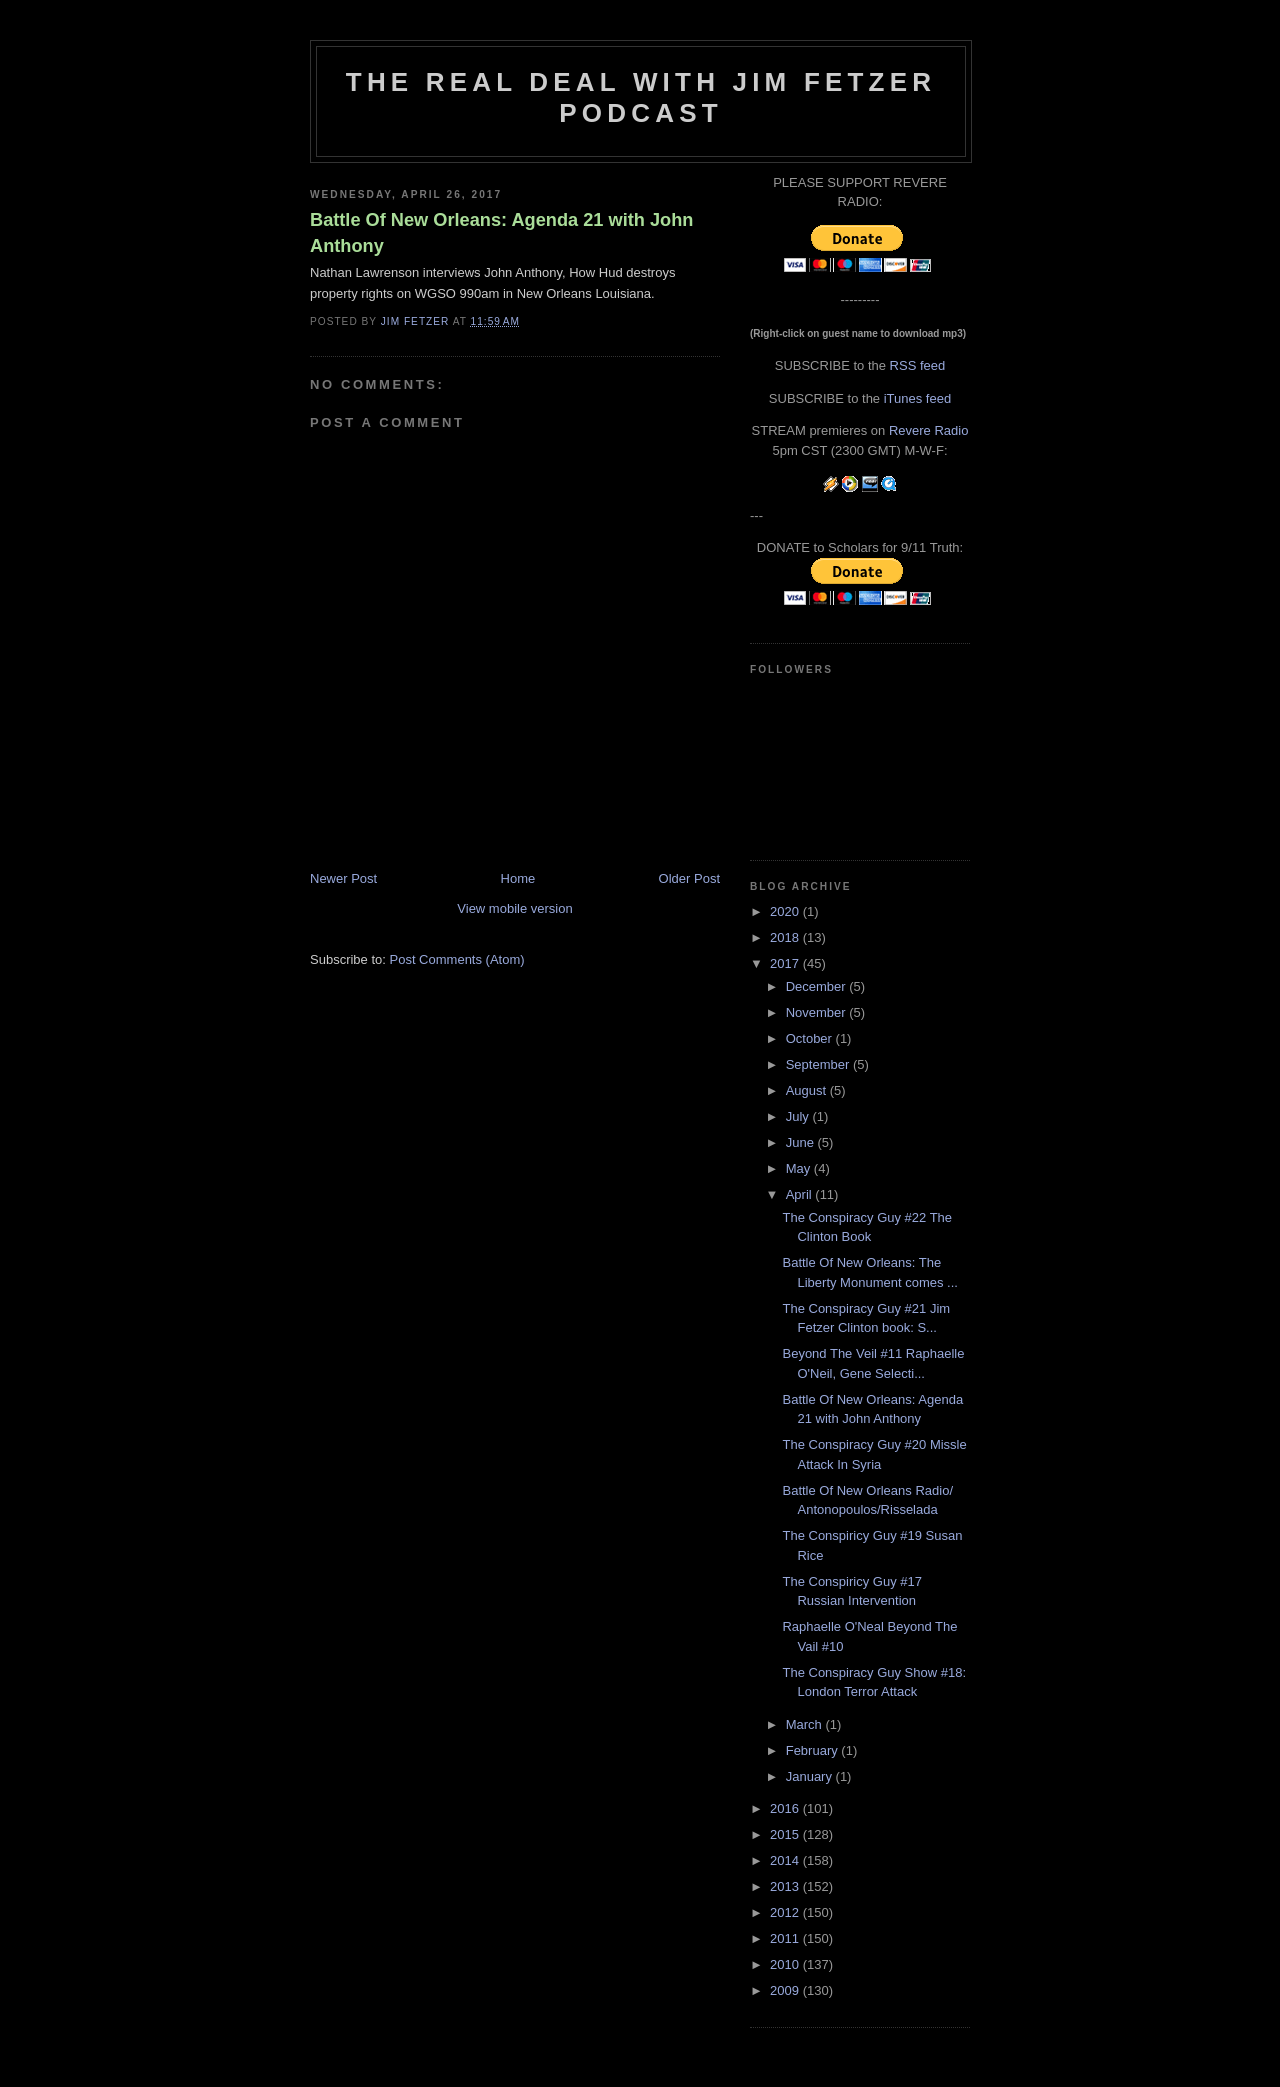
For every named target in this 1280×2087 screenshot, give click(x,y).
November (818, 1012)
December (818, 986)
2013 (786, 1886)
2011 (786, 1938)
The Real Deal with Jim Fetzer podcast (641, 97)
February (814, 1750)
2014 (786, 1860)
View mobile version (514, 908)
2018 (786, 937)
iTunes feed (917, 398)
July (799, 1116)
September (819, 1064)
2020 (786, 911)
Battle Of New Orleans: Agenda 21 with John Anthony (501, 232)
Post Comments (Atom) (457, 959)
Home (518, 878)
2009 (786, 1990)
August (808, 1090)
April (801, 1194)
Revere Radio (929, 430)
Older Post (689, 878)
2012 (786, 1912)
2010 (786, 1964)
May (800, 1168)
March (806, 1724)
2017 (786, 963)
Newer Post (343, 878)
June (802, 1142)
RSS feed (918, 365)
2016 (786, 1808)
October (811, 1038)
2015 (786, 1834)
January (811, 1776)
